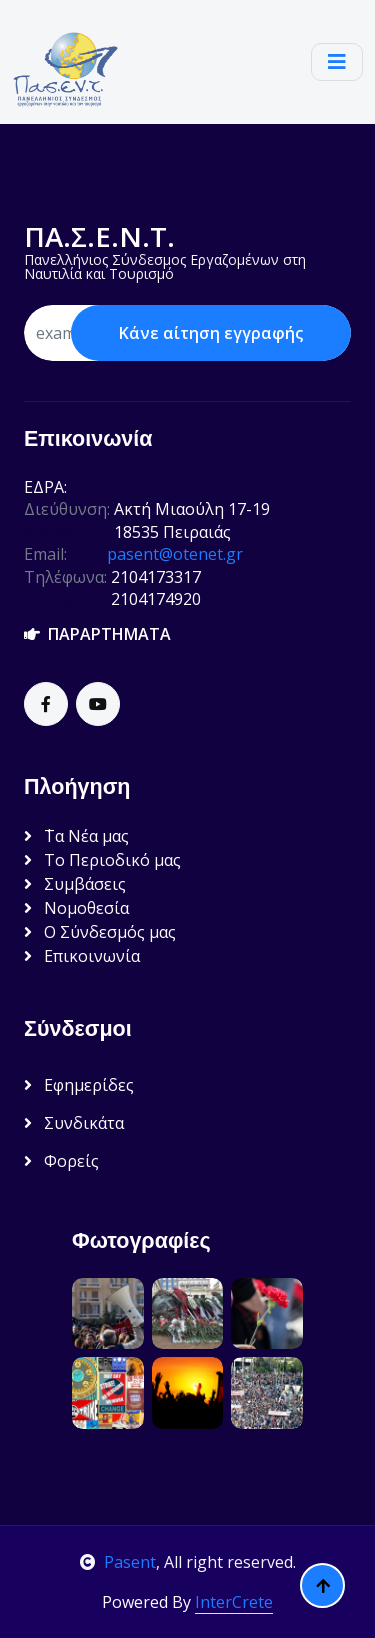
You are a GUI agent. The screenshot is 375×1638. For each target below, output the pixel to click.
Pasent (118, 1562)
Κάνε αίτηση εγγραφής (211, 333)
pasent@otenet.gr (175, 554)
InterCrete (234, 1602)
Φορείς (61, 1161)
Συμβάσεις (75, 884)
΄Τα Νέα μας (76, 836)
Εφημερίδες (79, 1085)
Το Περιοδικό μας (102, 860)
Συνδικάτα (74, 1123)
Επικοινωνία (82, 956)
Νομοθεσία (76, 908)
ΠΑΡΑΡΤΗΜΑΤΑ (97, 634)
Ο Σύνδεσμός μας (100, 932)
